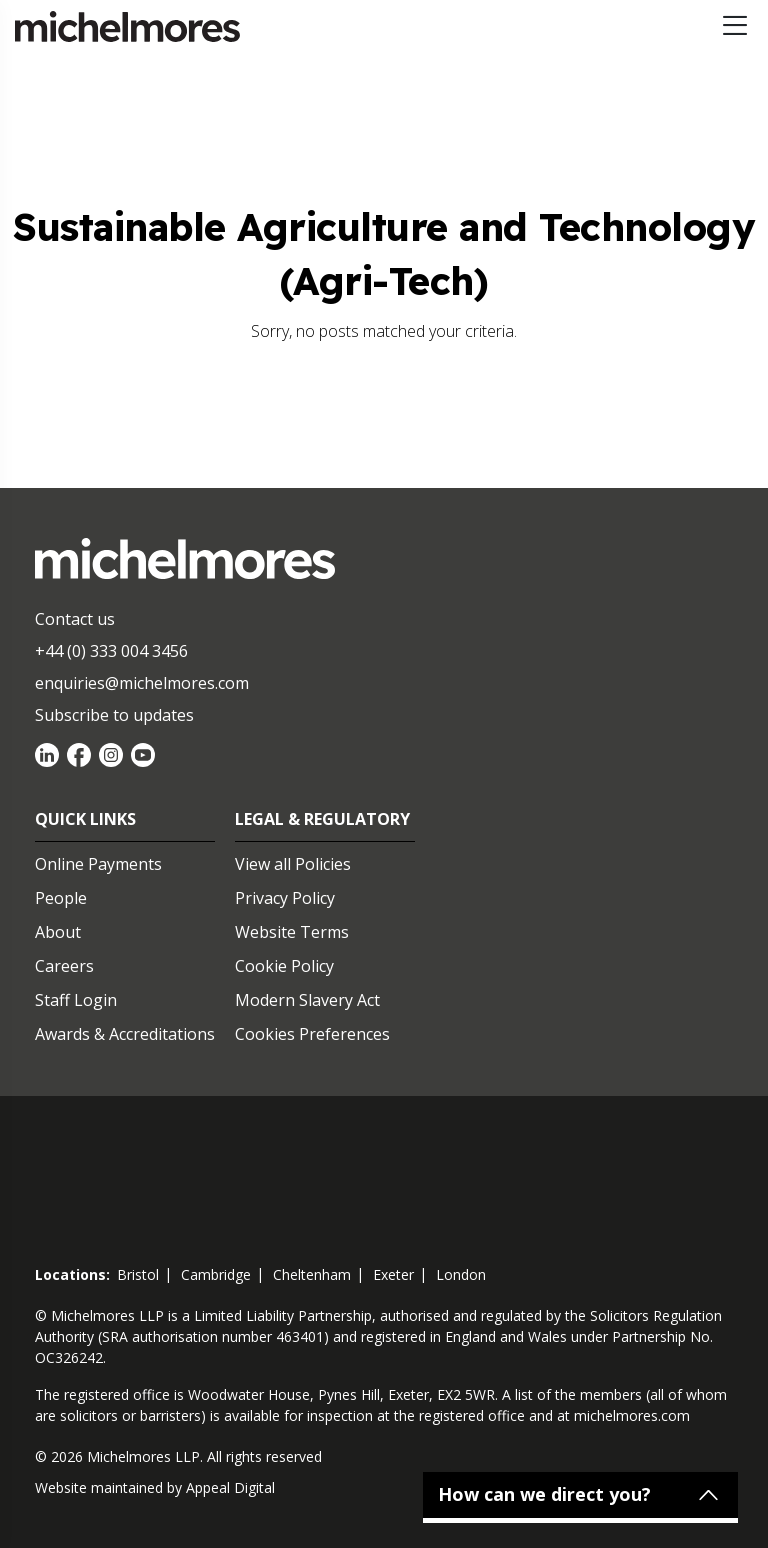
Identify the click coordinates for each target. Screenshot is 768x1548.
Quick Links (85, 819)
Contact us (75, 619)
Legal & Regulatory (322, 819)
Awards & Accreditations (125, 1034)
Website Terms (292, 932)
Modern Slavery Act (307, 1000)
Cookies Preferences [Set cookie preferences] (312, 1034)
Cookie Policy (284, 966)
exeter (393, 1274)
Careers (64, 966)
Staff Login (76, 1000)
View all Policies (293, 864)
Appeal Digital (230, 1487)
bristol (138, 1274)
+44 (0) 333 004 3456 (111, 651)
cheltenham (312, 1274)
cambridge (216, 1274)
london (461, 1274)
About (58, 932)
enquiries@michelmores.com (142, 683)
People (61, 898)
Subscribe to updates (114, 715)
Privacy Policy (285, 898)
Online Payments (98, 864)
